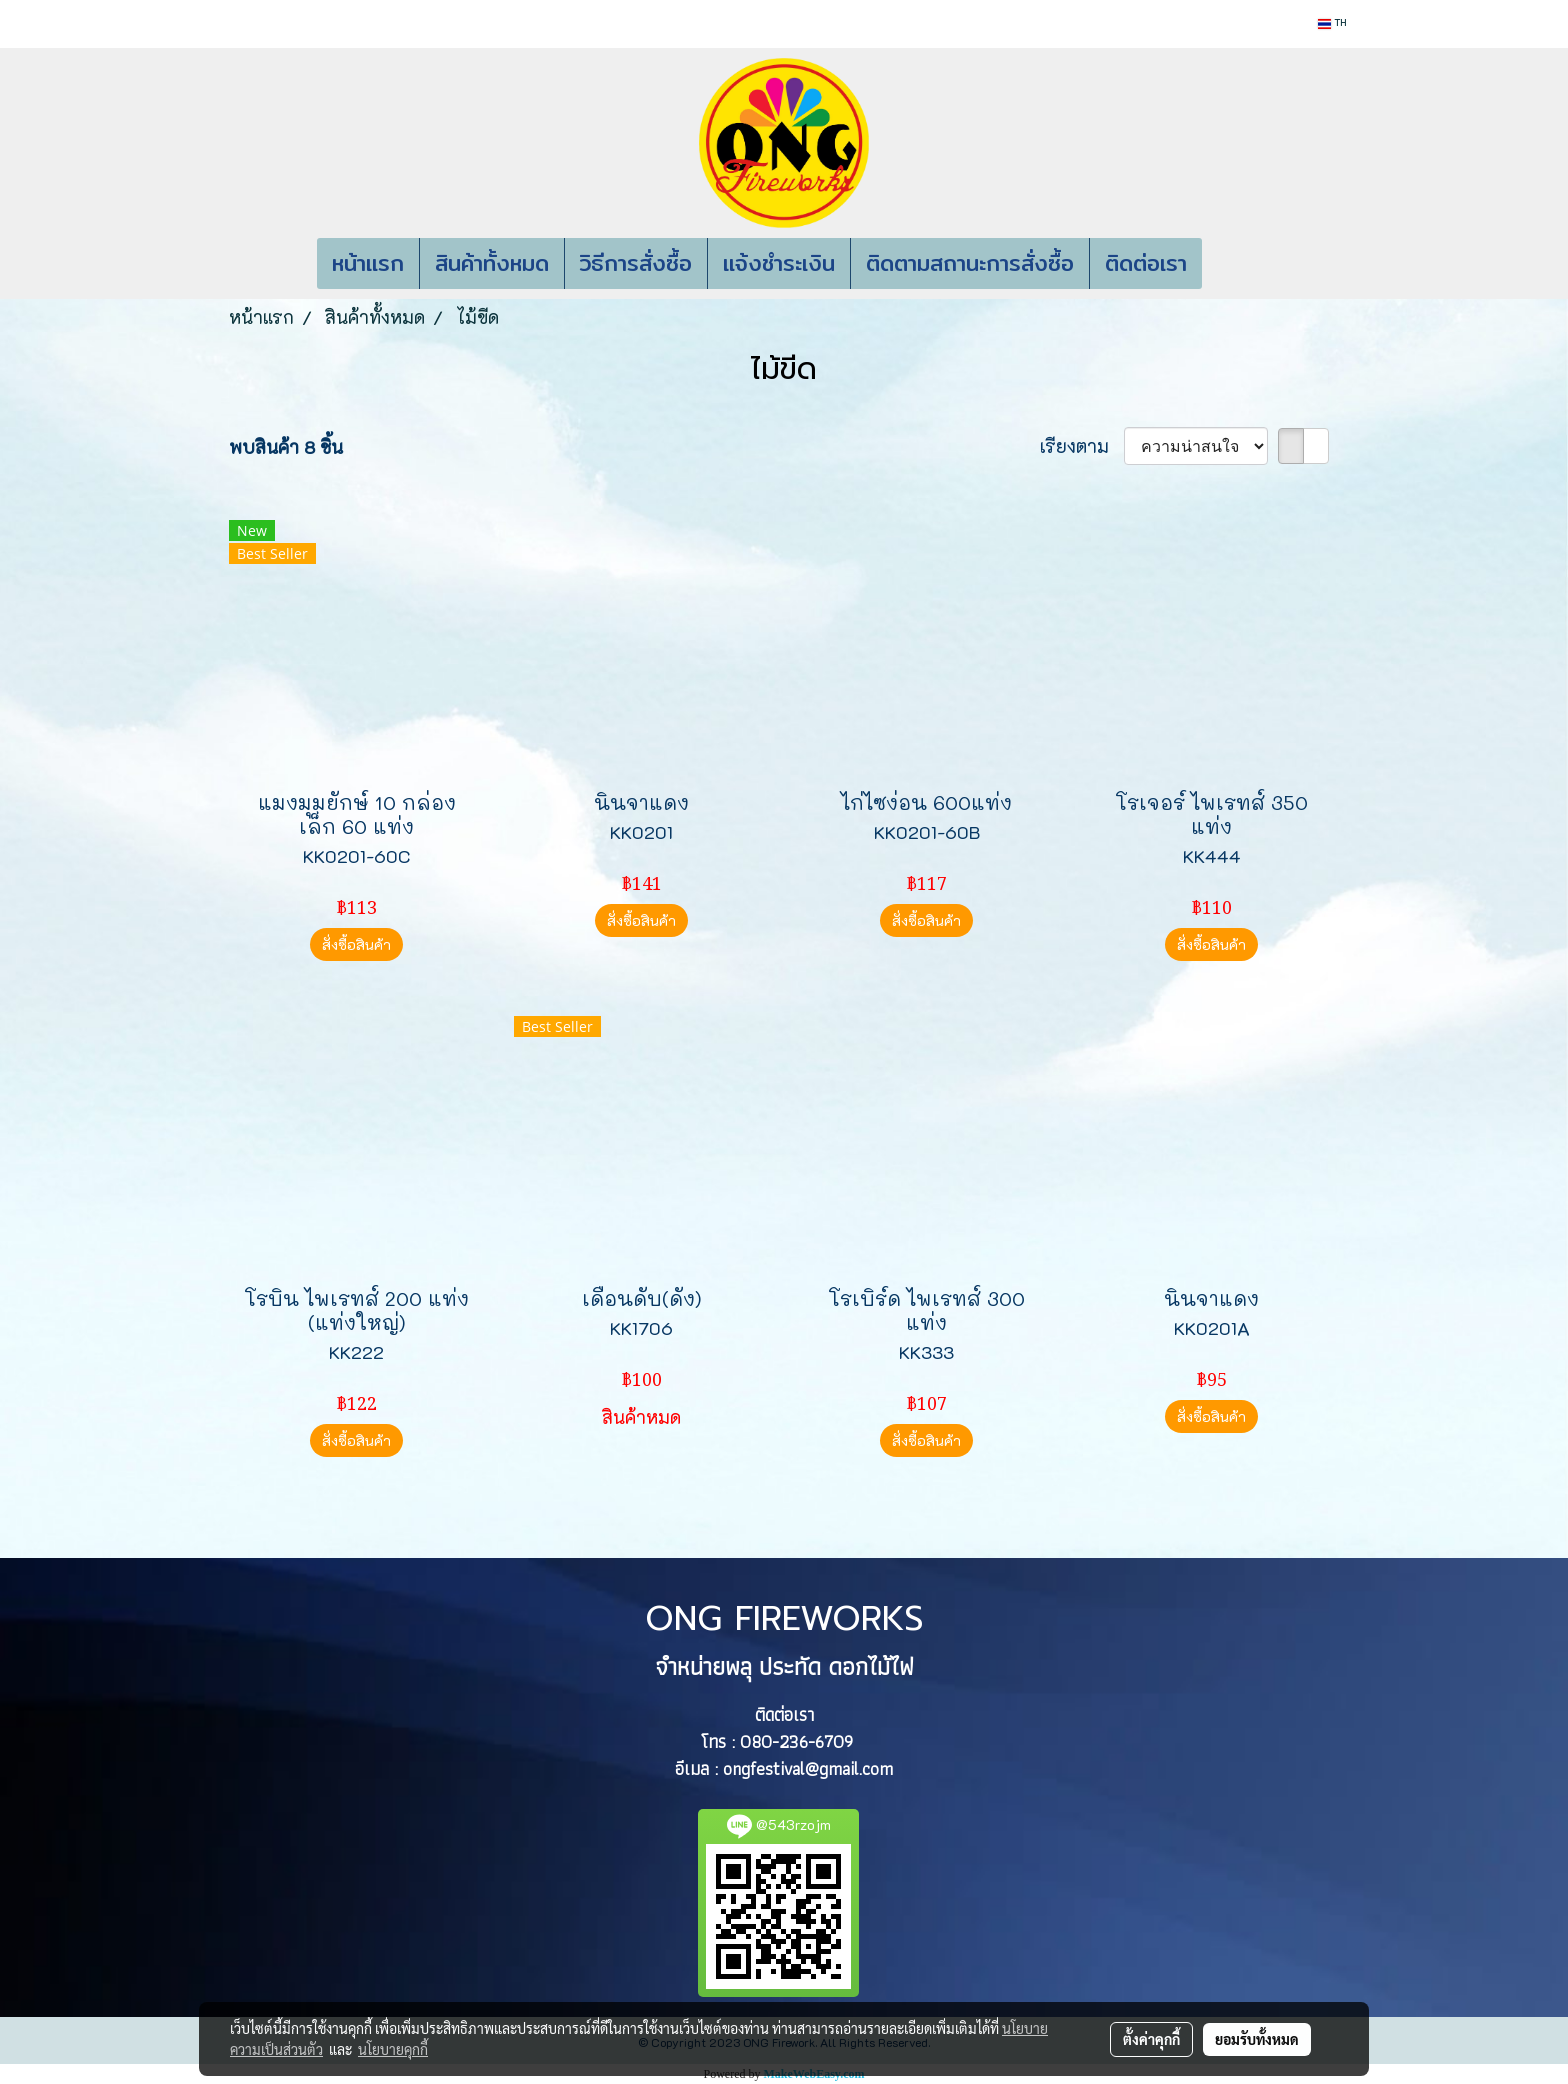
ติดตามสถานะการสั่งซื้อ (970, 263)
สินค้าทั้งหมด (492, 263)
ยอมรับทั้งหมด (1257, 2039)
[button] (1232, 264)
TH (1332, 23)
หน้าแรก (368, 263)
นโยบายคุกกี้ (393, 2049)
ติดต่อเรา (1146, 263)
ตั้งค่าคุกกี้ (1151, 2039)
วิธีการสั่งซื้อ (636, 263)
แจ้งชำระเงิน (779, 263)
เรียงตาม (1082, 446)
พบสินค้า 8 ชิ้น (286, 447)
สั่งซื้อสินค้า (356, 944)
